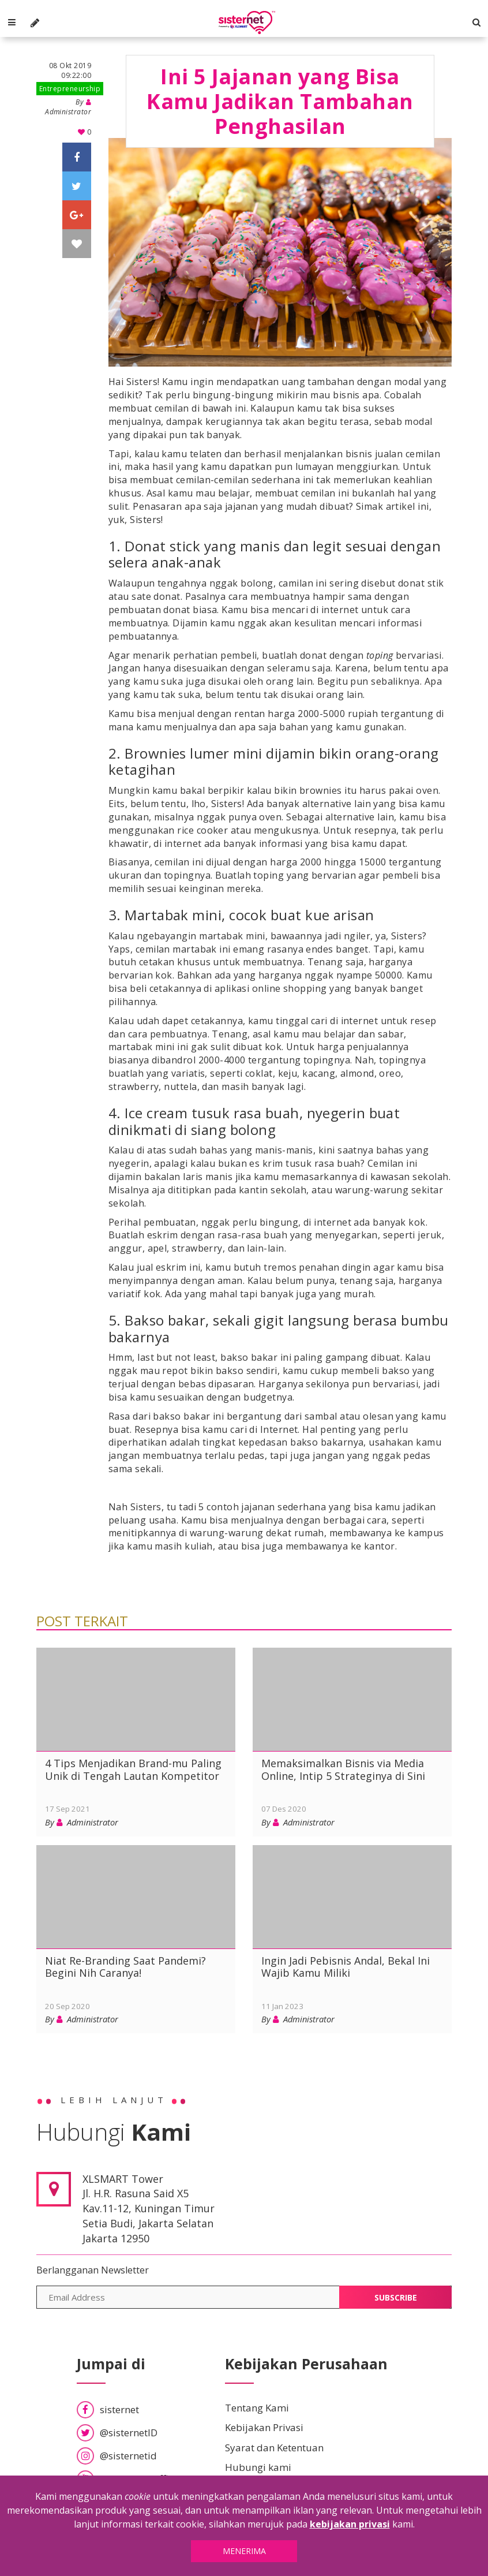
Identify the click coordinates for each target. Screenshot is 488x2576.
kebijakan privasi (350, 2524)
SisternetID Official (131, 2470)
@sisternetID (117, 2424)
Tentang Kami (257, 2399)
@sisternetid (117, 2447)
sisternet (108, 2401)
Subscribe (395, 2289)
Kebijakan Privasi (264, 2419)
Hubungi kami (258, 2459)
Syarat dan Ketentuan (274, 2439)
